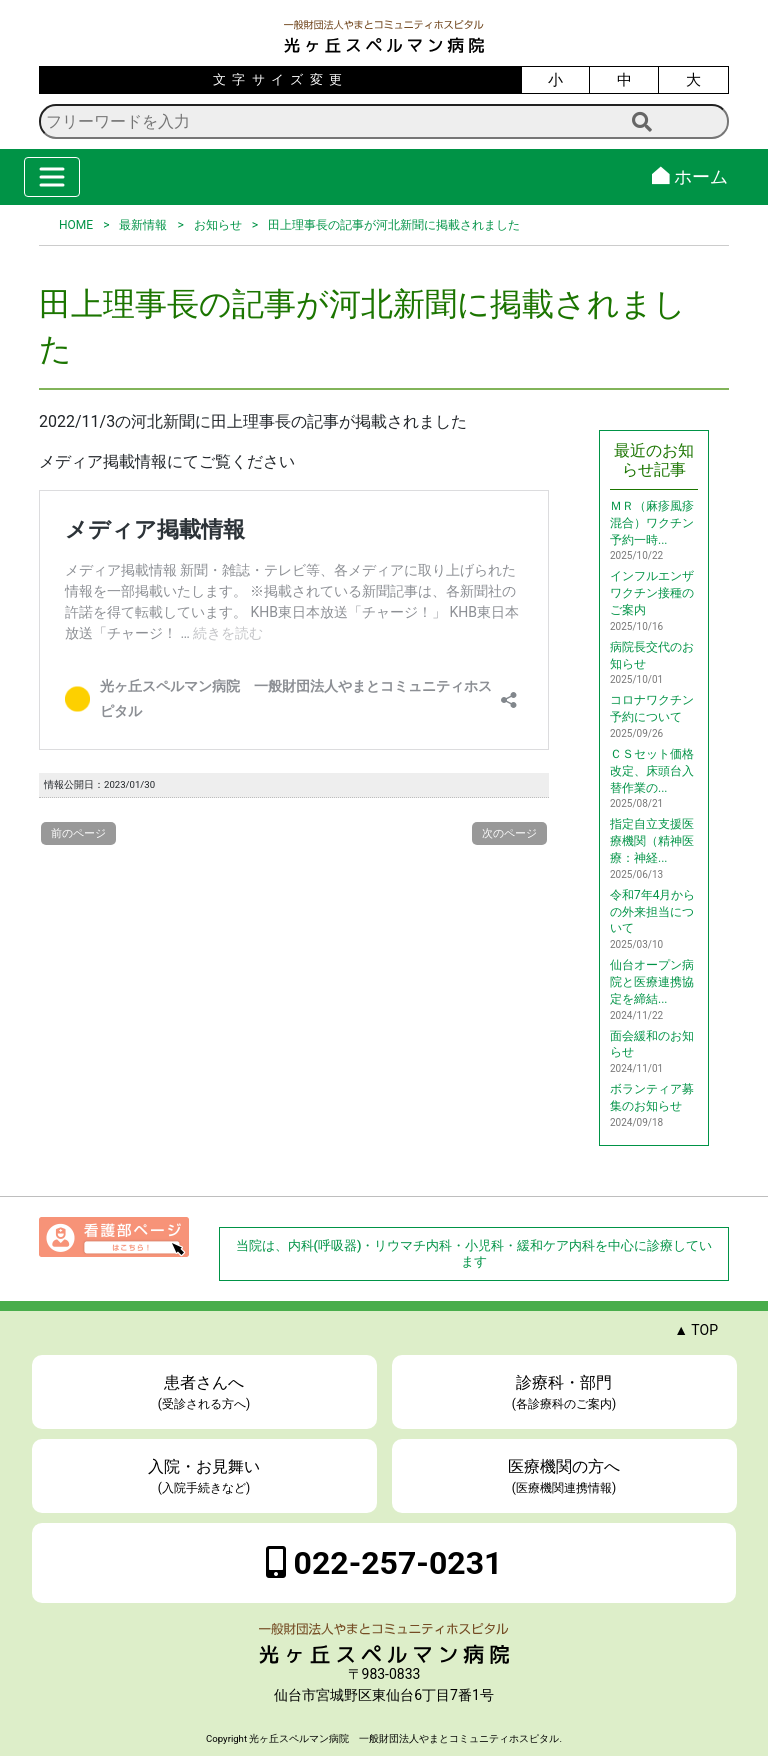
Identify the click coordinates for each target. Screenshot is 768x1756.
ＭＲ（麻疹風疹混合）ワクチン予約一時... (652, 523)
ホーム (690, 176)
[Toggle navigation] (52, 177)
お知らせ (218, 225)
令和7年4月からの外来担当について (653, 912)
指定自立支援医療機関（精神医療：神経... (652, 841)
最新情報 (143, 225)
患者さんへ (204, 1393)
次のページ (509, 833)
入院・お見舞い (204, 1477)
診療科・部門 (564, 1393)
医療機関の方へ (564, 1477)
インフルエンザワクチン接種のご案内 (652, 593)
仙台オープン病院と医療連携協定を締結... (652, 982)
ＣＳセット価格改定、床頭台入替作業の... (652, 771)
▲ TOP (696, 1330)
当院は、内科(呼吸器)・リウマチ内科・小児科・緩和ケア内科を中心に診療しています (474, 1253)
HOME (76, 225)
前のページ (78, 833)
